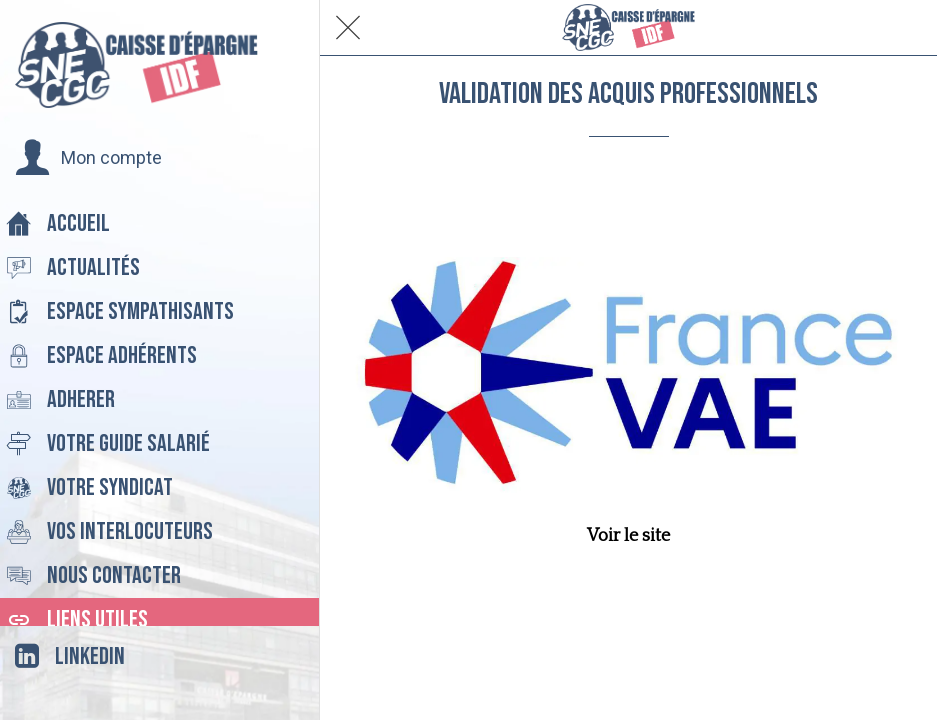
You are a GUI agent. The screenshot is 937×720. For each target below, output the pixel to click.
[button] (88, 158)
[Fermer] (348, 28)
